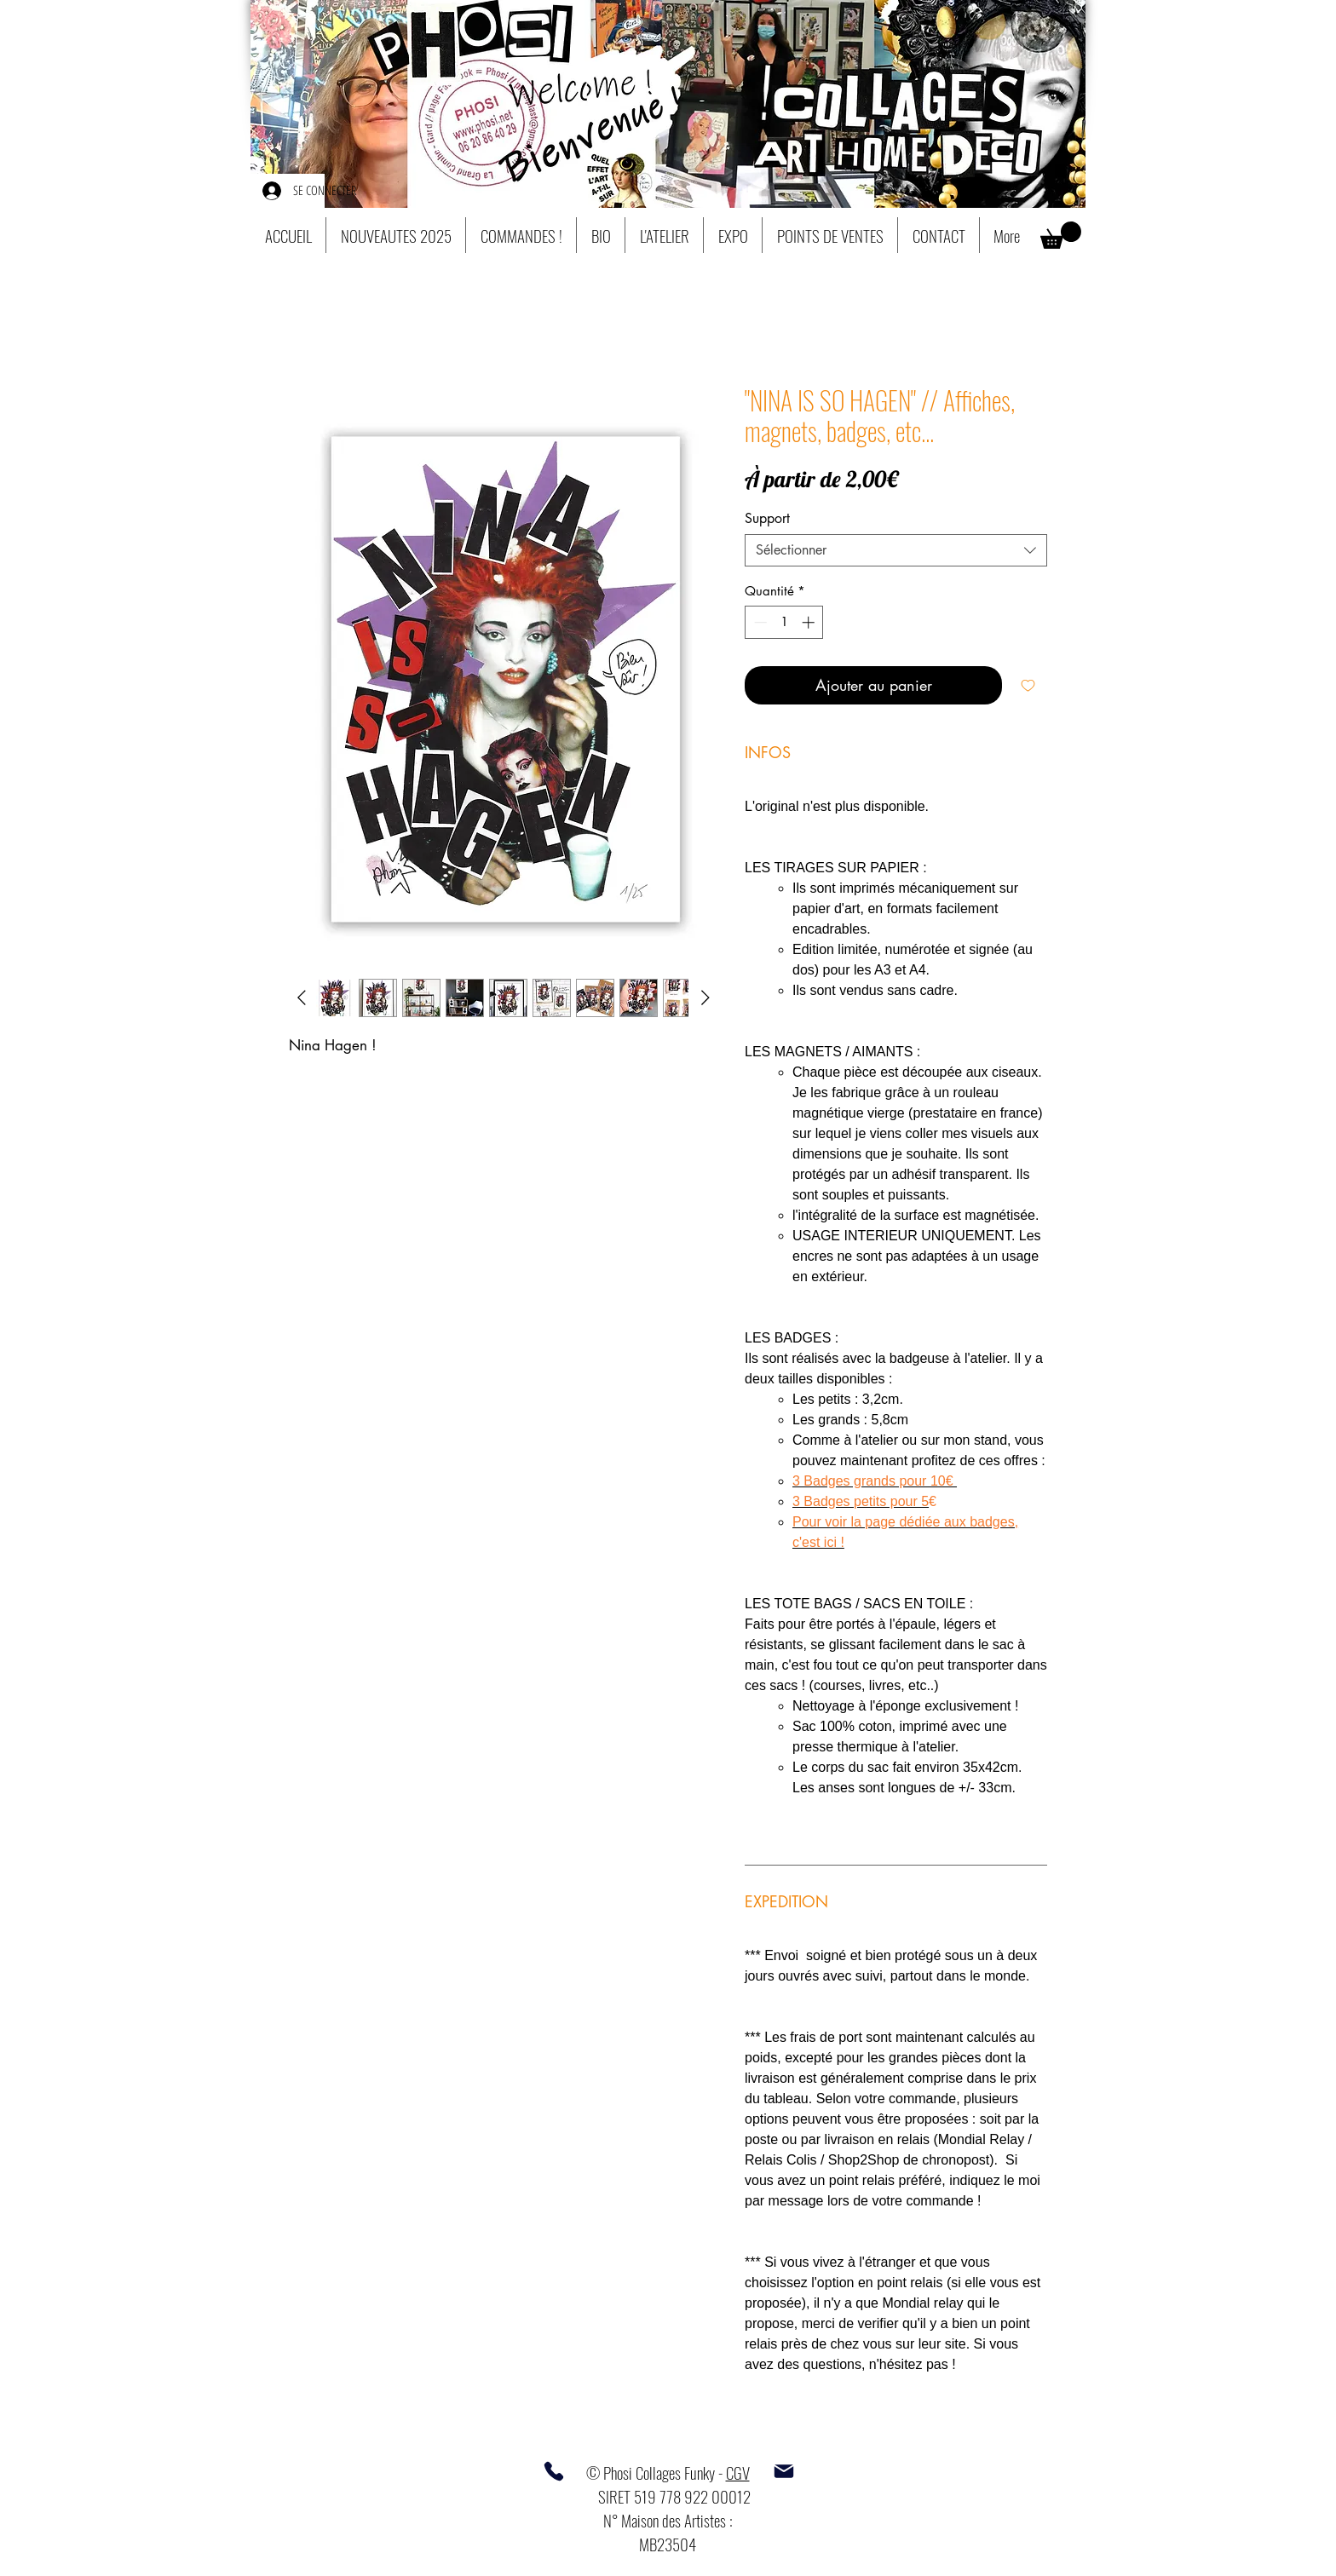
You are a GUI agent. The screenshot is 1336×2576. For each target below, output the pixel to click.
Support (767, 518)
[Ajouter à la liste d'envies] (1028, 685)
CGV (738, 2472)
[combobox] (896, 550)
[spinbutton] (784, 622)
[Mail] (784, 2471)
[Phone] (554, 2471)
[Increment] (809, 622)
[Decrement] (758, 622)
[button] (1060, 235)
